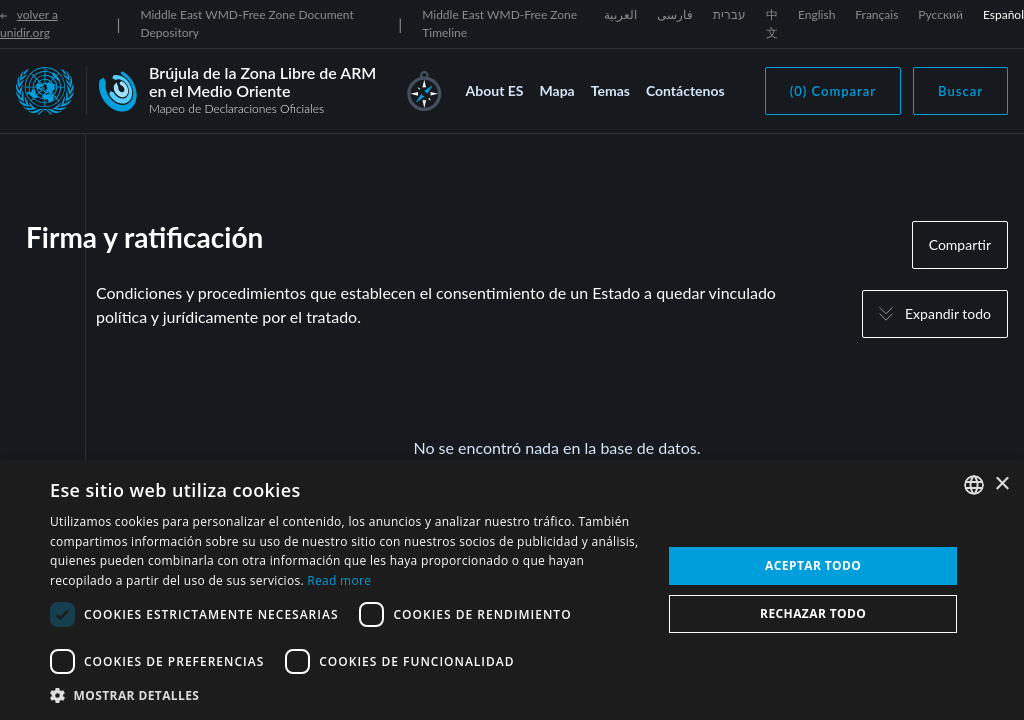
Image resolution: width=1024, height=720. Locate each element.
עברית (729, 14)
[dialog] (512, 590)
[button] (347, 695)
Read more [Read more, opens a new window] (339, 580)
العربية (620, 14)
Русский (940, 14)
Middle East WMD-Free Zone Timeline (499, 23)
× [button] (1001, 484)
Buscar (960, 91)
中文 (772, 23)
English (816, 14)
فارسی (675, 14)
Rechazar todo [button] (813, 613)
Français (876, 14)
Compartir (960, 244)
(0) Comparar (833, 91)
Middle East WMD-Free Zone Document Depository (246, 23)
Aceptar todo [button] (813, 565)
